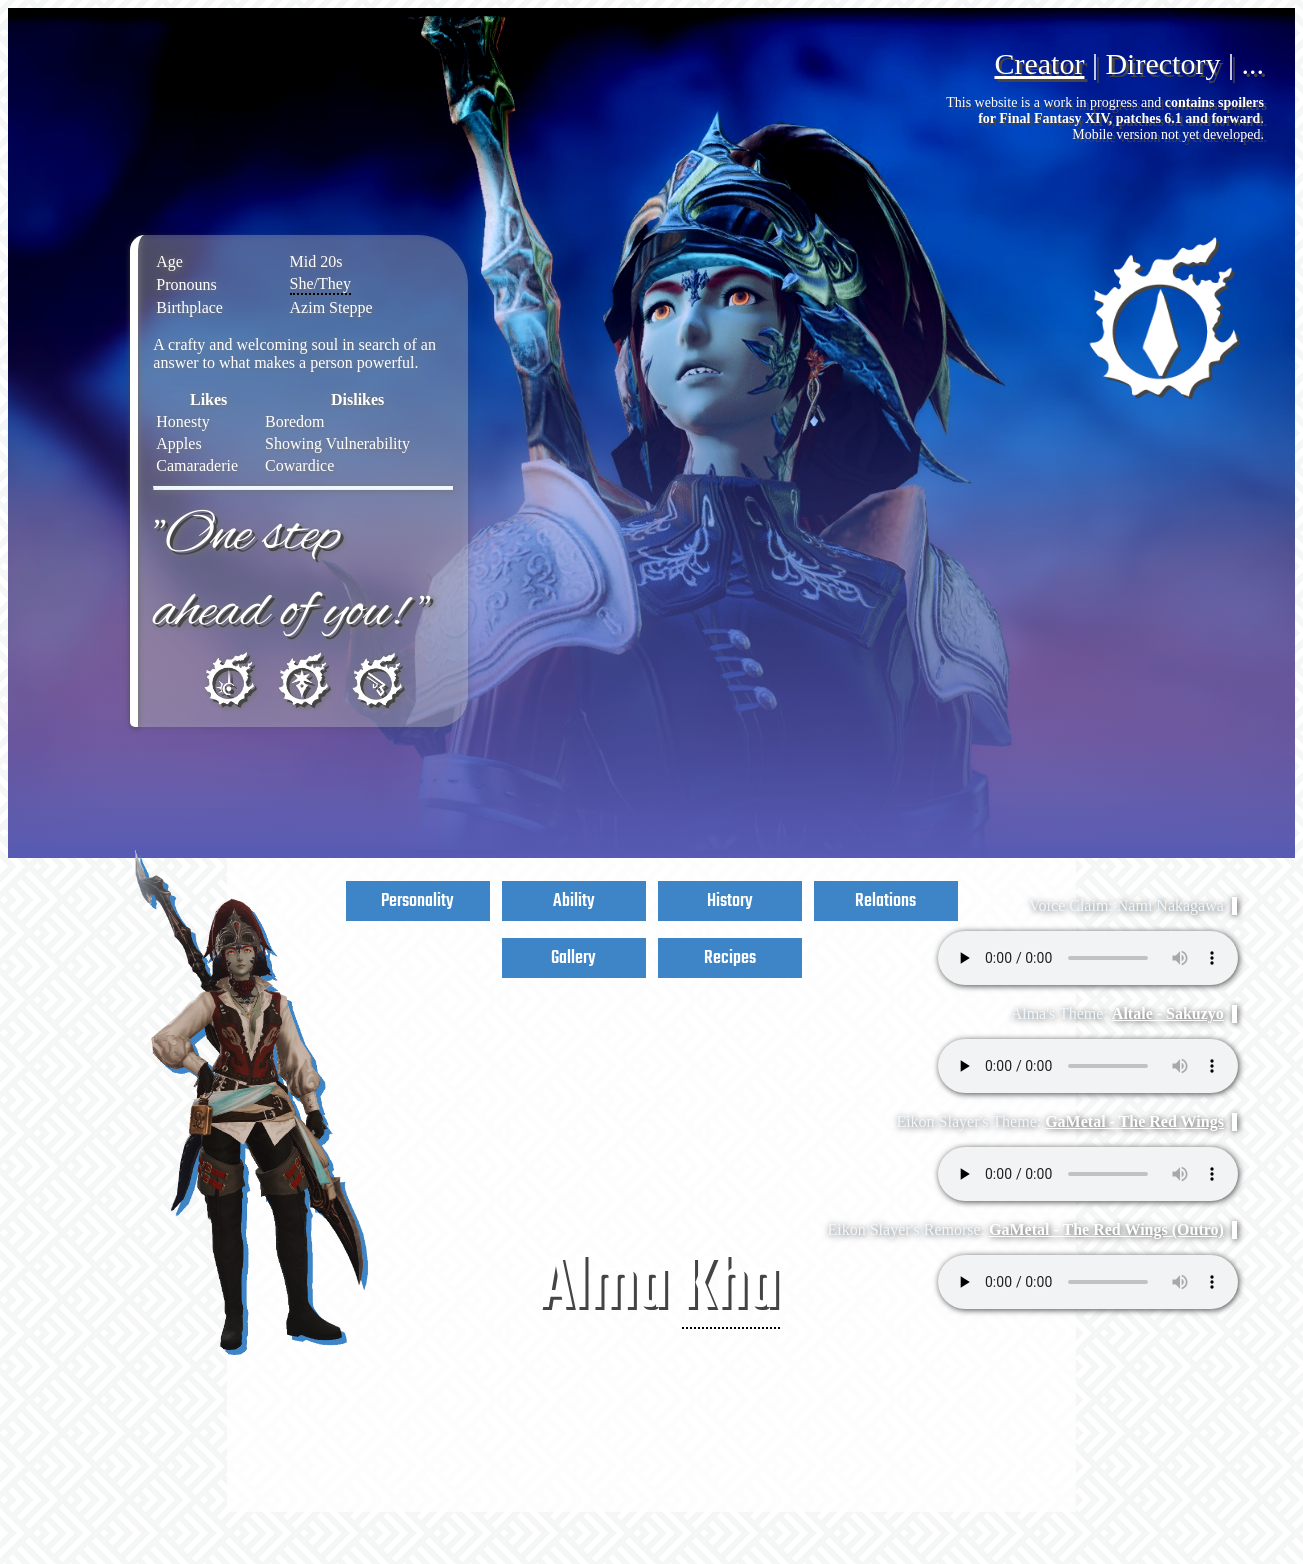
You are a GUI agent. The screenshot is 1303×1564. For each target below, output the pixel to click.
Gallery (573, 958)
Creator (1039, 63)
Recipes (730, 958)
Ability (574, 901)
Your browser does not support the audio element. (1088, 958)
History (730, 901)
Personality (417, 901)
